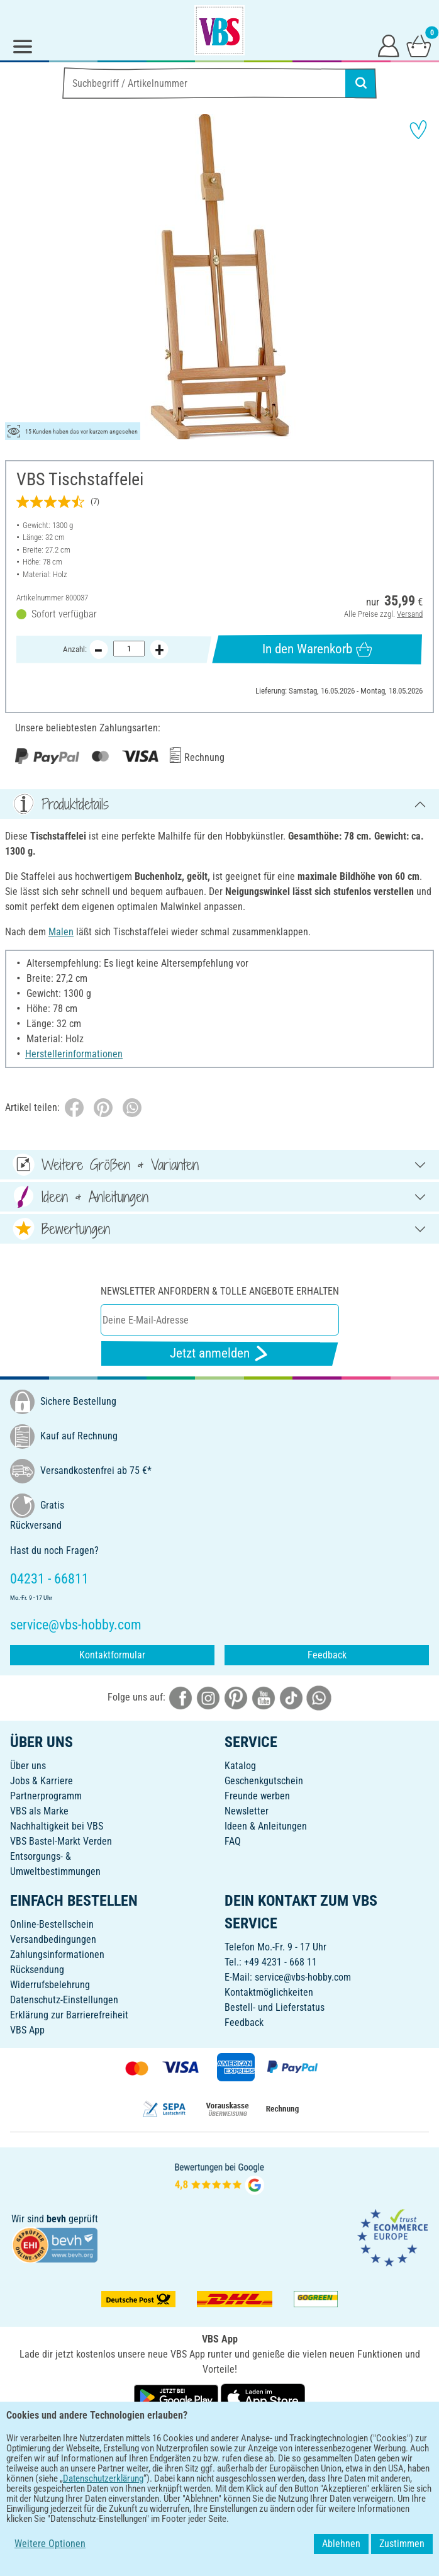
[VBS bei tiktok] (291, 1697)
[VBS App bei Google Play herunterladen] (177, 2397)
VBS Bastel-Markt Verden (61, 1841)
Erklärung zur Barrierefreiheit (69, 2015)
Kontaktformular (112, 1655)
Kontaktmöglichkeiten (269, 1992)
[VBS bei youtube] (263, 1697)
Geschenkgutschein (264, 1781)
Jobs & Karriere (41, 1781)
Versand (410, 614)
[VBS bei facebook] (180, 1697)
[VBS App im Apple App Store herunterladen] (263, 2397)
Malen (61, 932)
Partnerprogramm (46, 1796)
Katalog (240, 1766)
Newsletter (247, 1811)
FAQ (233, 1841)
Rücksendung (37, 1970)
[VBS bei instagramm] (208, 1697)
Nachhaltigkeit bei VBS (56, 1826)
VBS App (27, 2030)
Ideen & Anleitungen (266, 1826)
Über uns (28, 1766)
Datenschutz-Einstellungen (64, 2000)
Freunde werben (257, 1796)
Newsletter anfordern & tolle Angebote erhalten (220, 1291)
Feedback (327, 1655)
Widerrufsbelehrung (50, 1985)
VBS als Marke (39, 1811)
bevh (56, 2219)
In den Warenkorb (316, 649)
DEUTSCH (219, 2438)
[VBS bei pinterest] (235, 1697)
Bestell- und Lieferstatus (275, 2007)
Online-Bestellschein (52, 1924)
